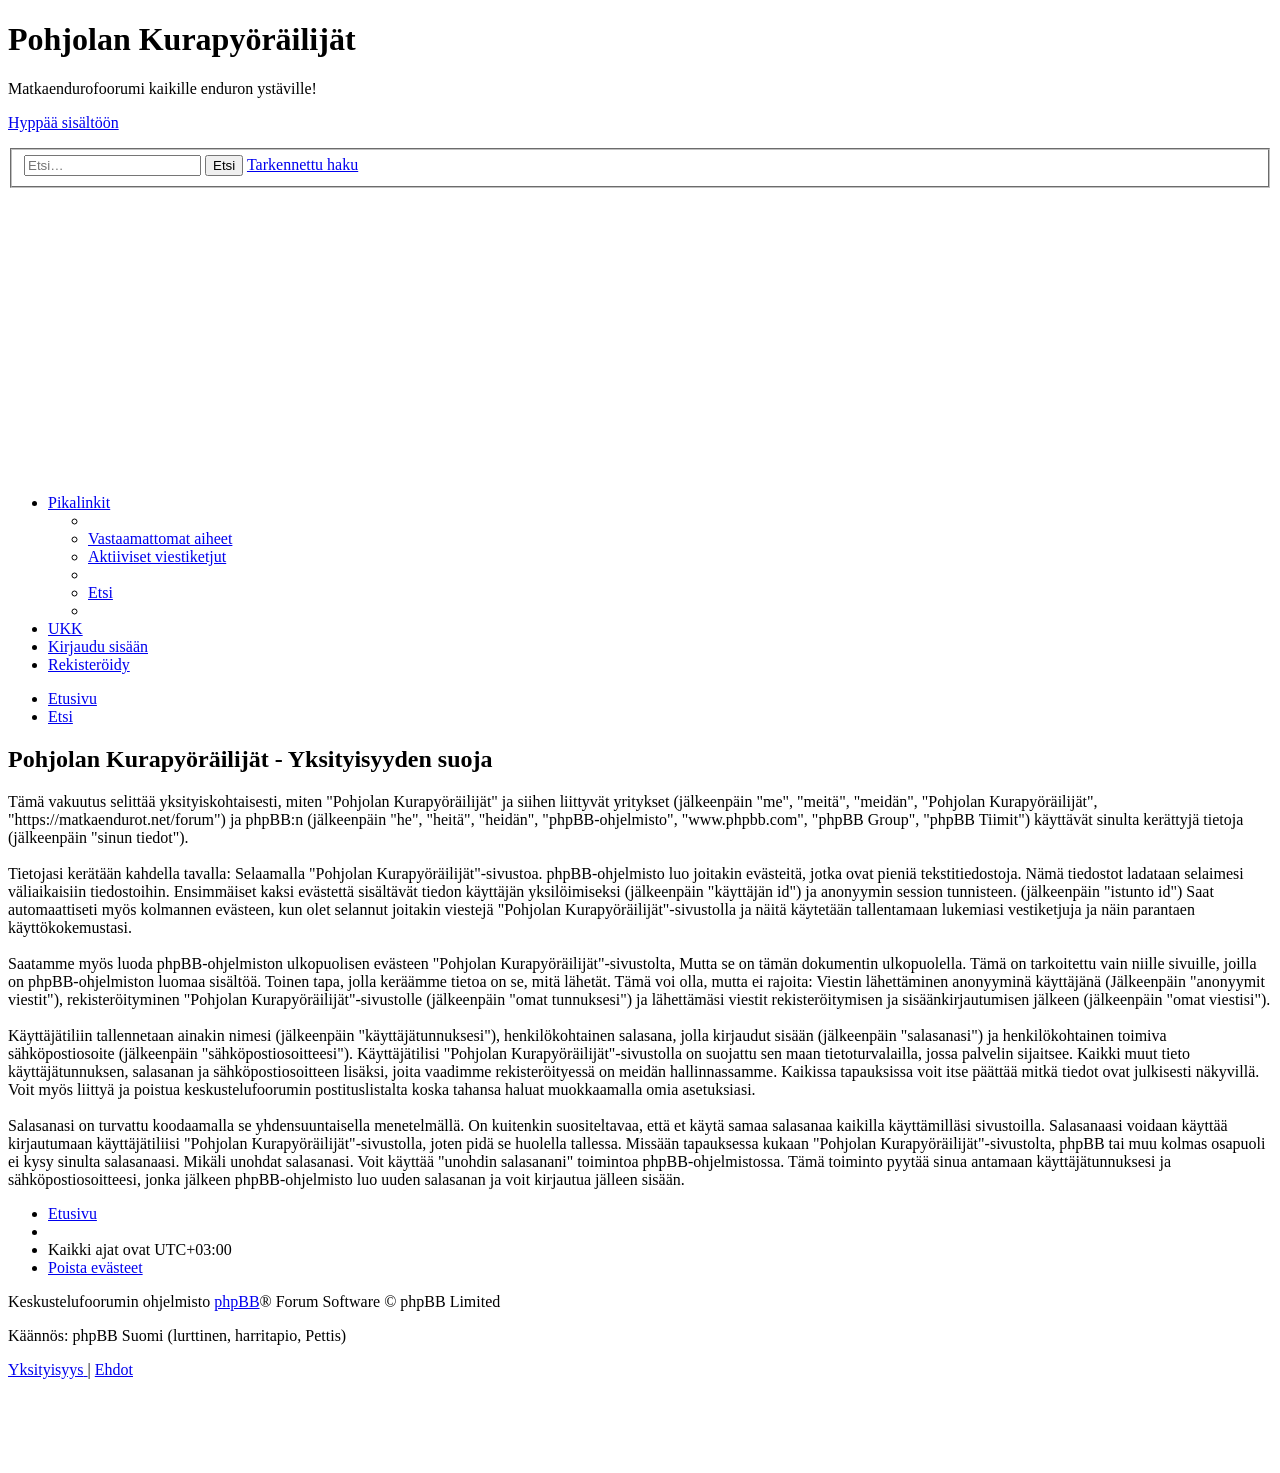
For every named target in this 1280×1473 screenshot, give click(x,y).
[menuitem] (160, 538)
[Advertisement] (640, 338)
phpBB (236, 1301)
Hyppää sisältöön (63, 122)
